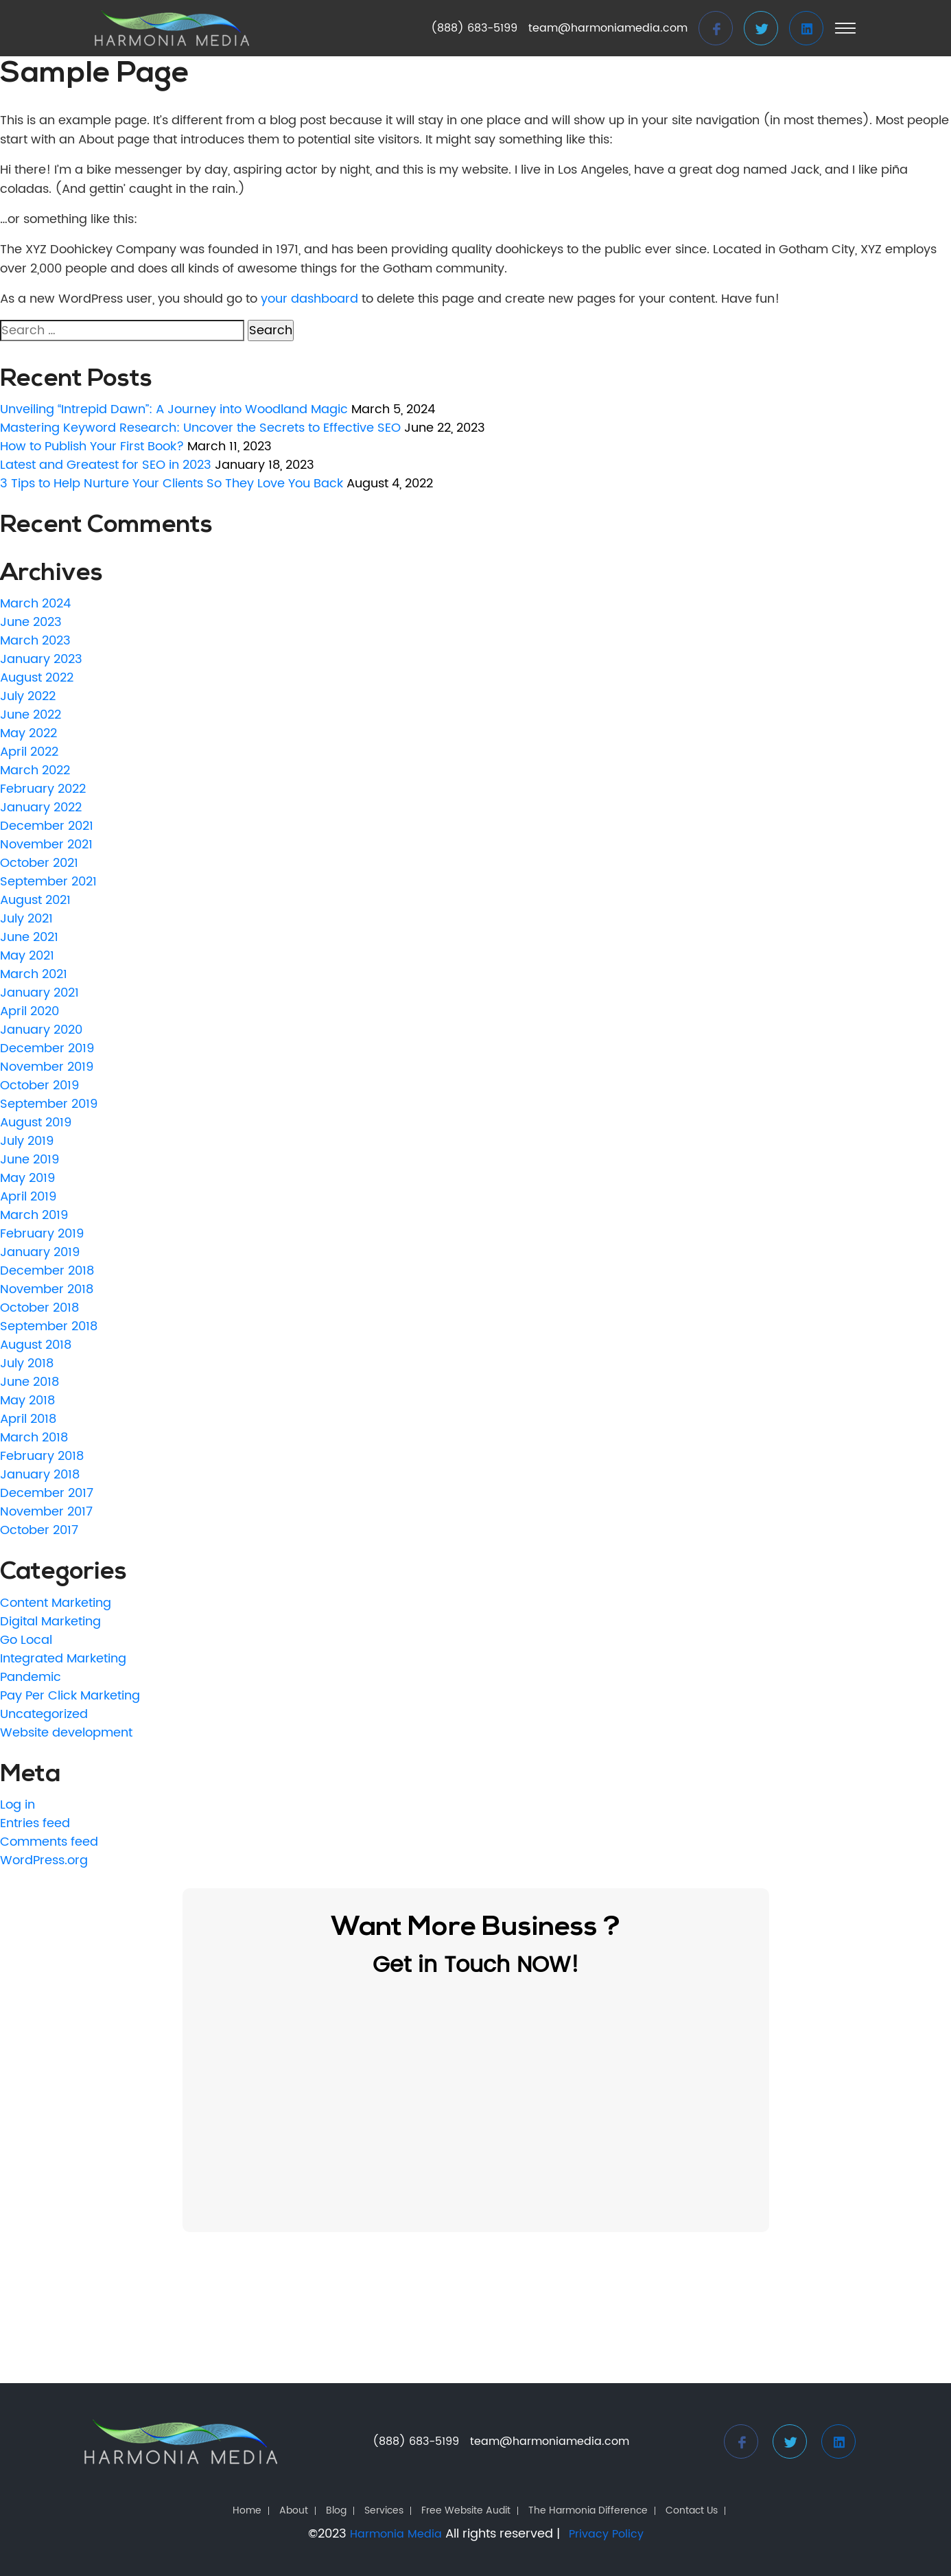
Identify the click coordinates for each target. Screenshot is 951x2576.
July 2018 (27, 1363)
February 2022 (43, 789)
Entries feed (35, 1823)
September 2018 (48, 1326)
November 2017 (46, 1511)
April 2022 (29, 752)
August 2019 (35, 1122)
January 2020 (41, 1030)
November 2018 (46, 1289)
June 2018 (29, 1382)
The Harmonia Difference (588, 2511)
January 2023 (41, 659)
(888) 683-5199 (474, 28)
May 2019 (27, 1178)
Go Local (26, 1640)
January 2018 (40, 1474)
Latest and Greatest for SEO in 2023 (105, 465)
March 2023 (35, 640)
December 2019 (47, 1048)
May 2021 (27, 956)
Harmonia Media (396, 2534)
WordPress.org (44, 1860)
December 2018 (47, 1271)
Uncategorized (44, 1714)
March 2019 (34, 1215)
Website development (66, 1733)
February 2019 (42, 1234)
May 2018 (27, 1400)
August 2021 (35, 900)
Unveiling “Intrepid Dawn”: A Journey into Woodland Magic (174, 409)
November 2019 (46, 1067)
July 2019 (27, 1141)
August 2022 (36, 678)
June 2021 (29, 937)
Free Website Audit (465, 2511)
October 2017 (39, 1530)
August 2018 (35, 1345)
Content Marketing (55, 1603)
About (293, 2511)
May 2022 (28, 733)
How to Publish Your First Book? (92, 446)
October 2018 (39, 1308)
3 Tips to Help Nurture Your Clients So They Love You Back (171, 483)
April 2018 (28, 1419)
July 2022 (28, 696)
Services (383, 2511)
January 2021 (39, 993)
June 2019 (29, 1159)
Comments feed (49, 1842)
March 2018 (34, 1437)
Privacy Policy (606, 2534)
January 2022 (41, 807)
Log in (17, 1805)
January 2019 (40, 1252)
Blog (336, 2511)
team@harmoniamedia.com (608, 28)
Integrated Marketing (63, 1658)
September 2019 (48, 1104)
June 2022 (30, 715)
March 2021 (33, 974)
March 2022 (35, 770)
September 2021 (48, 881)
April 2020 (29, 1011)
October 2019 (39, 1085)
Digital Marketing (50, 1621)
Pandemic (30, 1677)
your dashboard (309, 299)
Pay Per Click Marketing (70, 1695)
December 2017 (46, 1493)
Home (247, 2511)
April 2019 (28, 1196)
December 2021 (46, 826)
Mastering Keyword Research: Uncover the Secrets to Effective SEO (200, 428)
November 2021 (46, 844)
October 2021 (39, 863)
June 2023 (31, 622)
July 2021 (26, 918)
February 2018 (42, 1456)
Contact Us (692, 2511)
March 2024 (35, 603)
